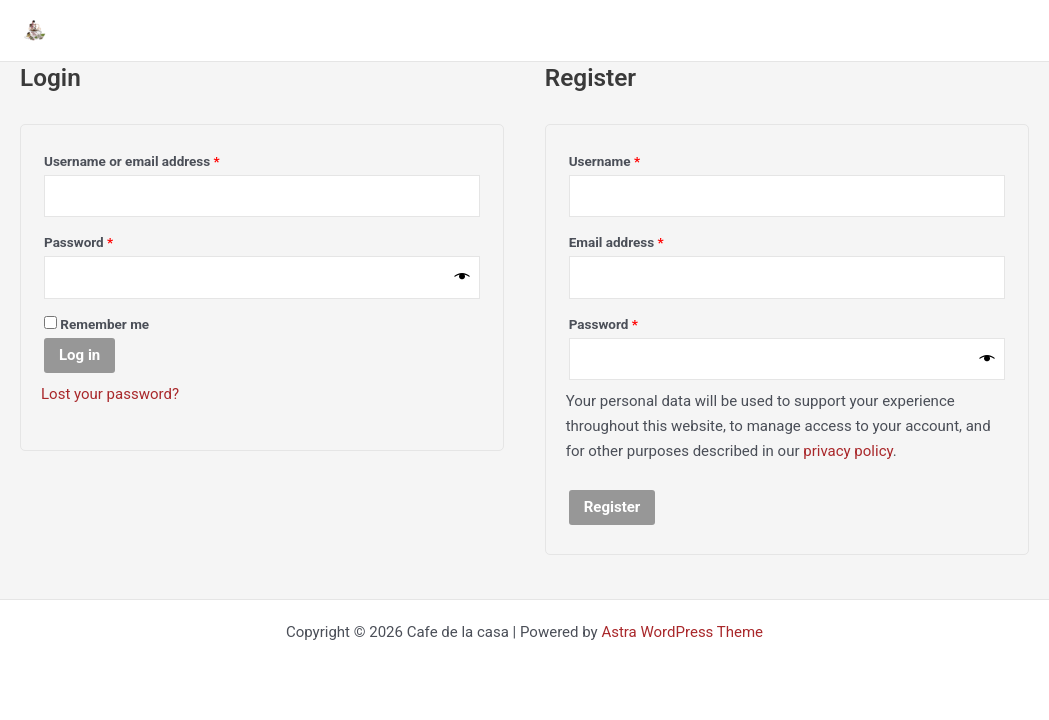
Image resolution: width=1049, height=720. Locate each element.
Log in (79, 355)
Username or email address (158, 158)
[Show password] (462, 277)
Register (612, 507)
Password (105, 239)
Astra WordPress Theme (682, 632)
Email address (643, 239)
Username (631, 158)
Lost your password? (110, 394)
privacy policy (848, 451)
